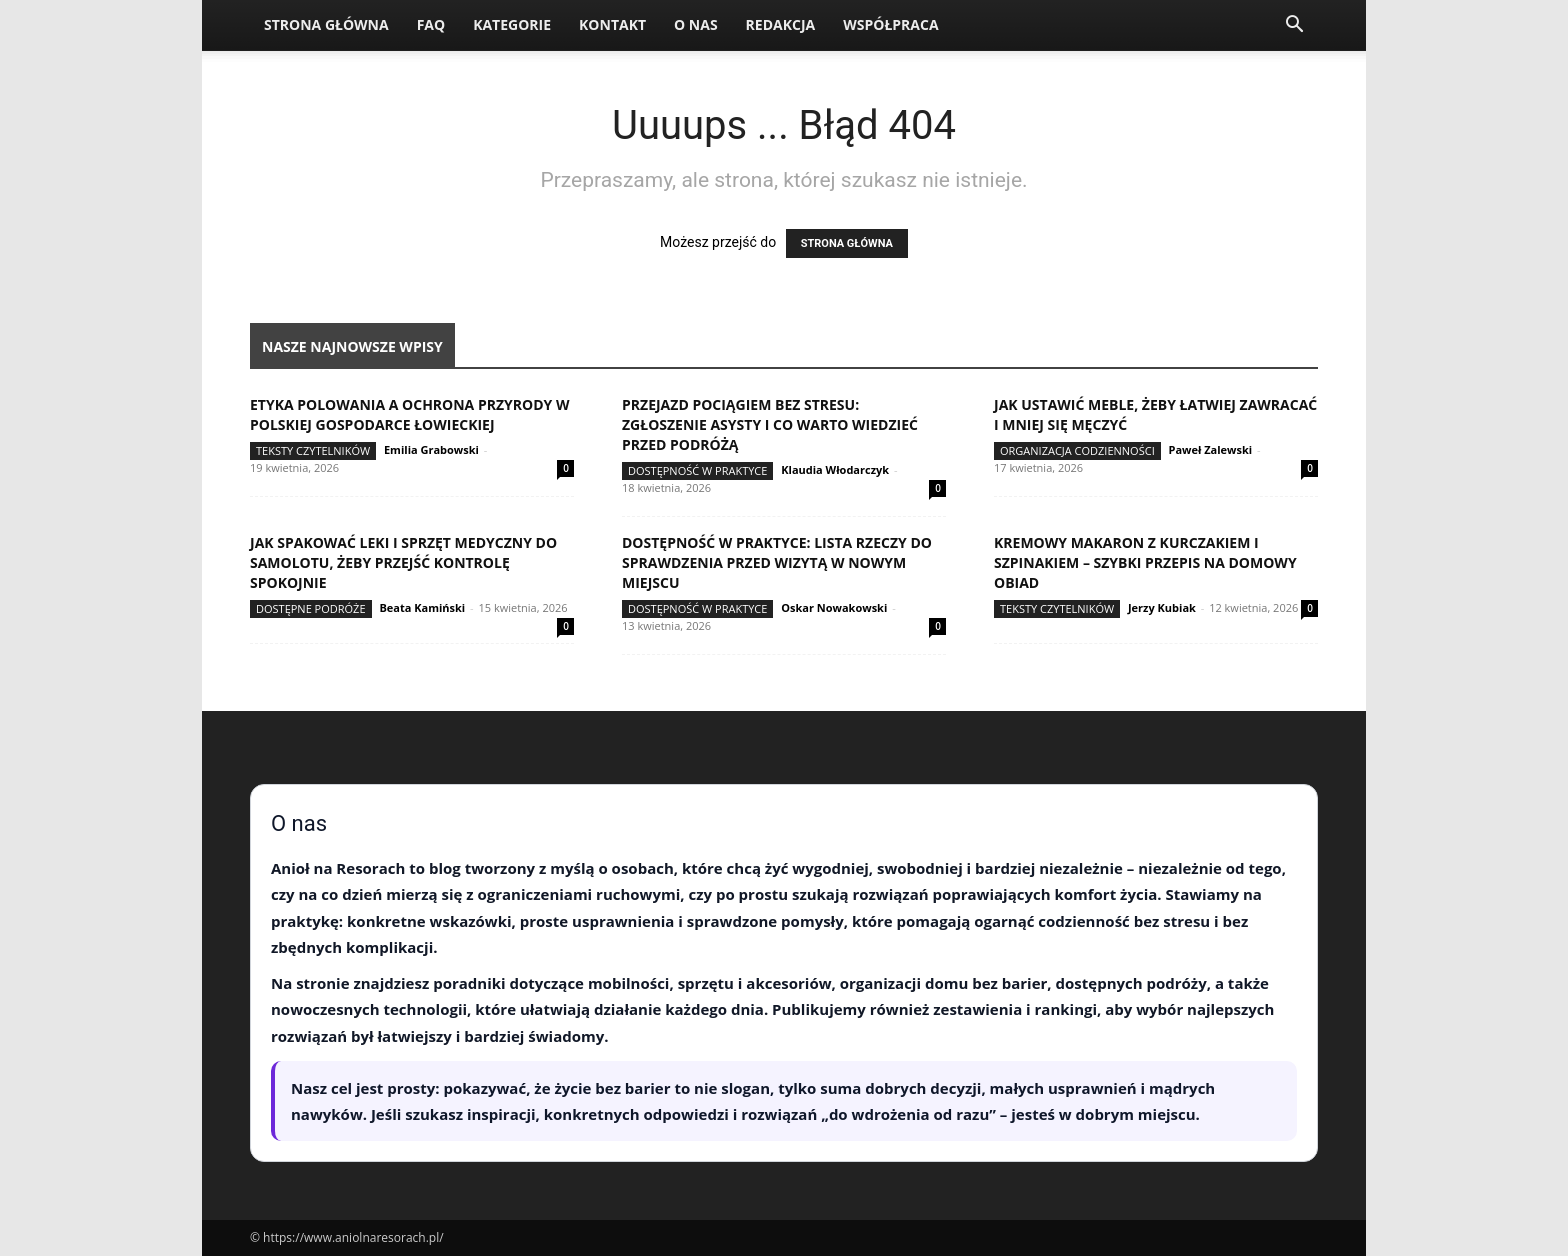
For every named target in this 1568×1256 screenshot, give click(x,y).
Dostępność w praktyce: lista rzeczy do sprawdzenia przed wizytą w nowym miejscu (777, 562)
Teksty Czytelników (313, 450)
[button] (1294, 26)
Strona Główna (326, 24)
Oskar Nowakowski (834, 607)
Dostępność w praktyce (697, 470)
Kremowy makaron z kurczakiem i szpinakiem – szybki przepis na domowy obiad (1145, 562)
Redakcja (781, 24)
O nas (696, 24)
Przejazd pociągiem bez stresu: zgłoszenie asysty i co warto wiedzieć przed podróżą (770, 424)
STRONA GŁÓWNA (847, 243)
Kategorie (512, 24)
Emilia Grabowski (431, 449)
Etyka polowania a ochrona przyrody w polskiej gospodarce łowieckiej (409, 414)
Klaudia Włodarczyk (835, 469)
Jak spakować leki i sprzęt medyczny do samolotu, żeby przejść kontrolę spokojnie (403, 562)
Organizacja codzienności (1077, 450)
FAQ (431, 24)
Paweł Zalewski (1211, 449)
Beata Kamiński (422, 607)
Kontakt (612, 24)
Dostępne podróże (311, 608)
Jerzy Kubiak (1162, 607)
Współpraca (890, 24)
